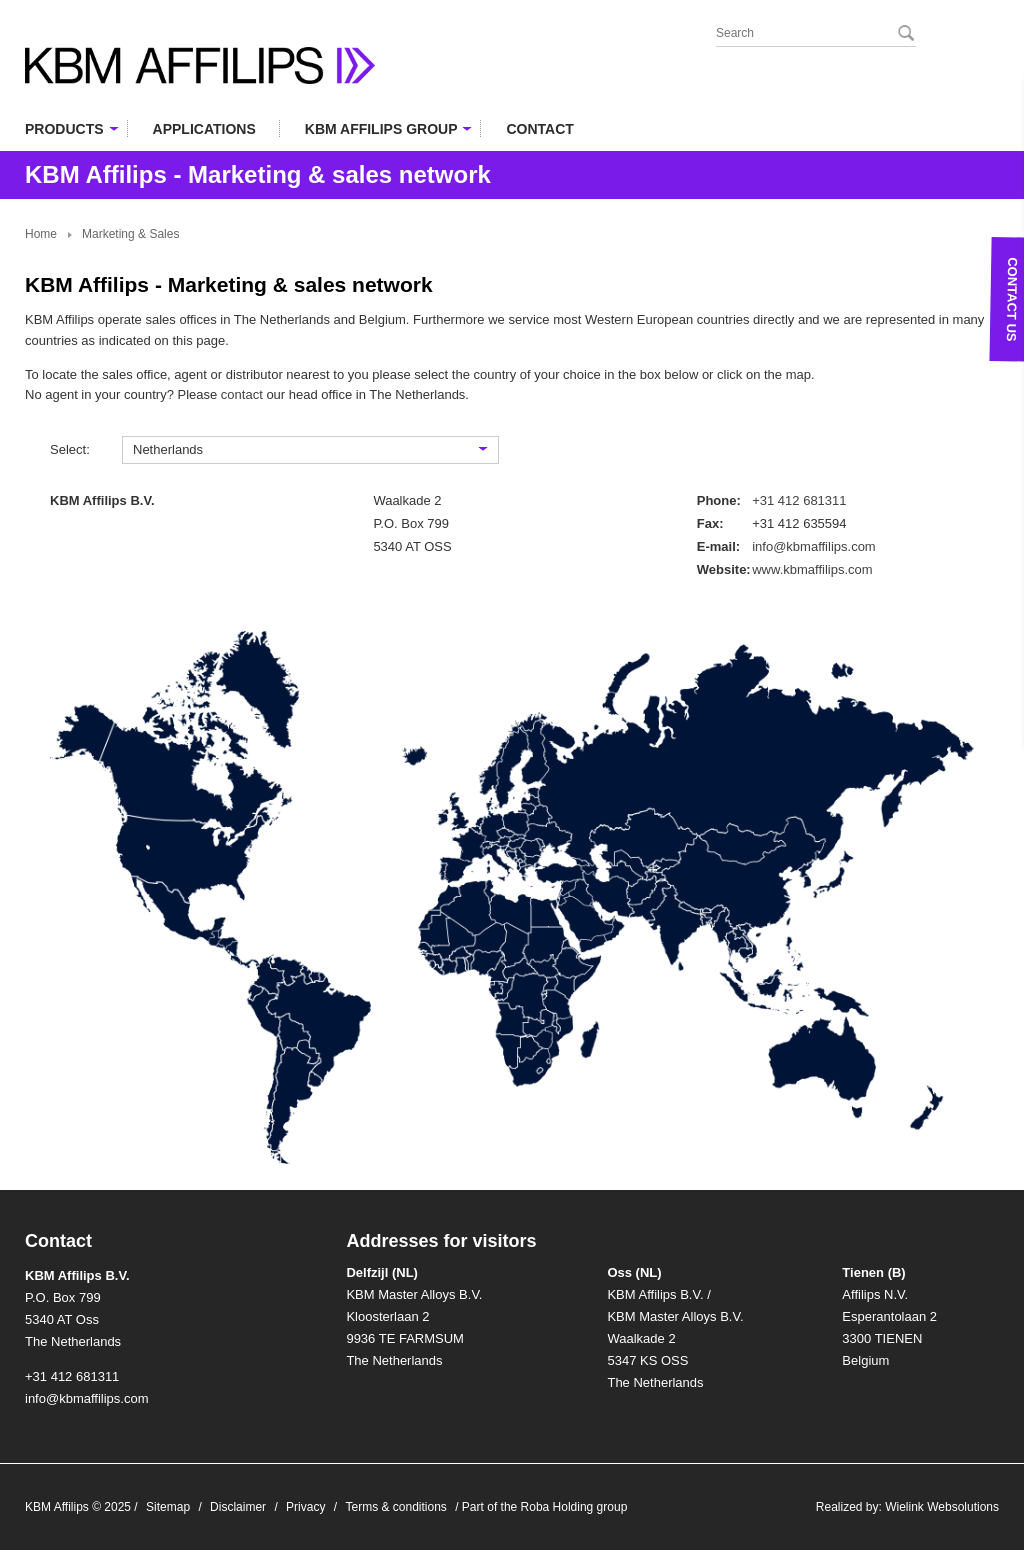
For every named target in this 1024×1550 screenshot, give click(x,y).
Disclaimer (238, 1507)
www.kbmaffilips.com (812, 569)
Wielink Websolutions (942, 1507)
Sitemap (168, 1507)
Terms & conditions (395, 1507)
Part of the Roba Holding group (544, 1507)
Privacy (305, 1507)
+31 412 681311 (799, 500)
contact (242, 394)
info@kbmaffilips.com (814, 546)
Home (41, 234)
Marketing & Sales (130, 234)
